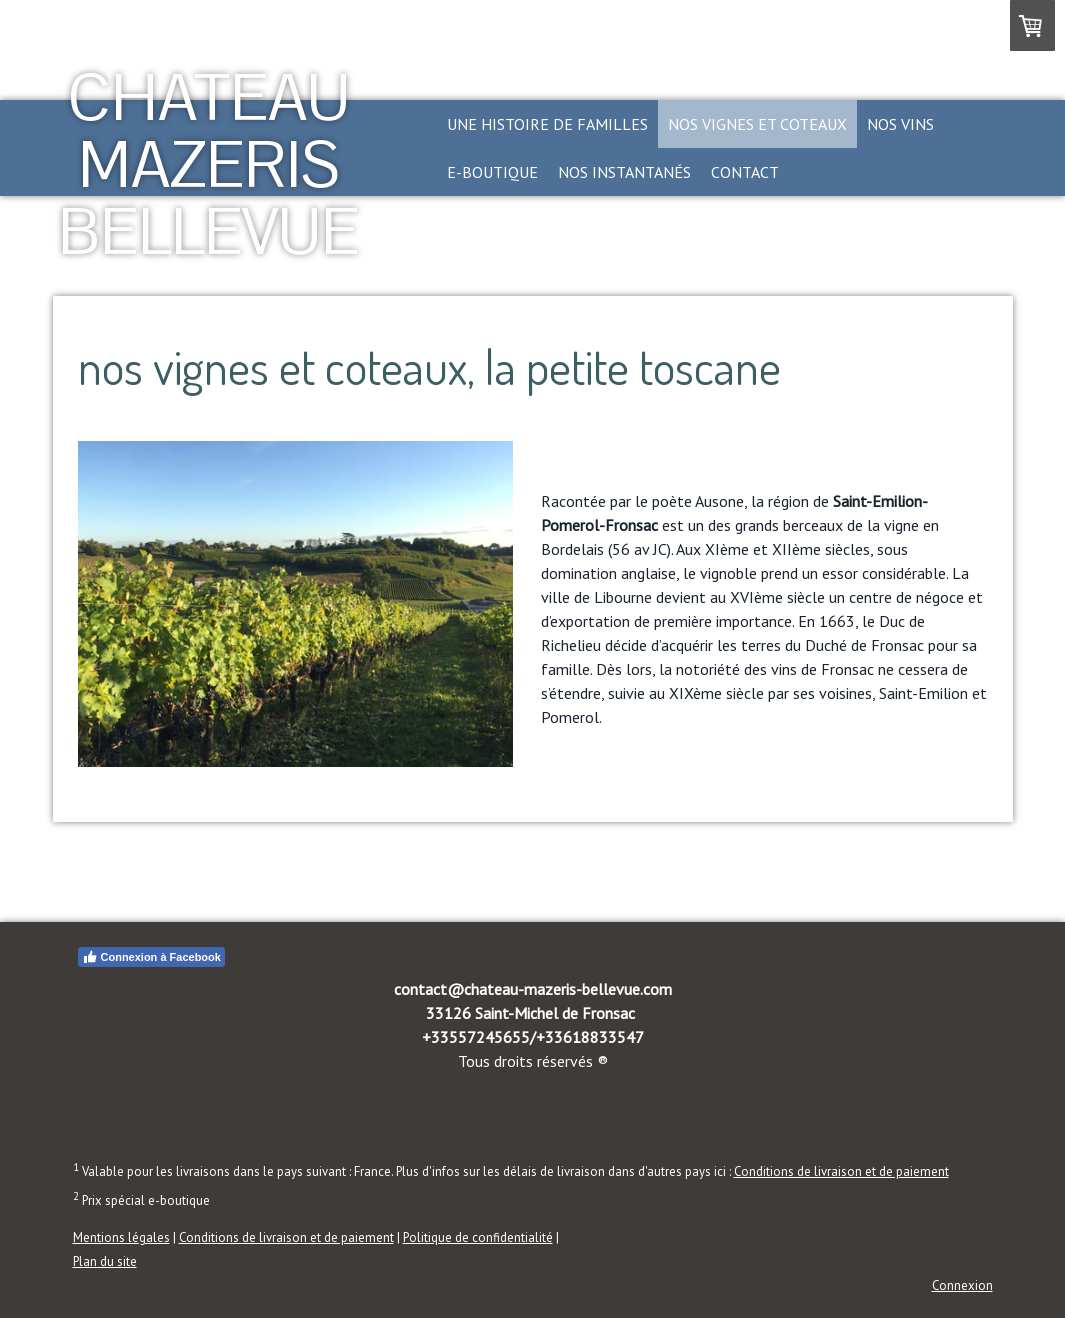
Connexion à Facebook (151, 957)
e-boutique (492, 172)
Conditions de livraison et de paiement (841, 1171)
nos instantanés (624, 172)
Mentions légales (121, 1237)
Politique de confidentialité (478, 1237)
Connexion (962, 1285)
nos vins (900, 124)
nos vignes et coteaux (757, 124)
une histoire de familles (547, 124)
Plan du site (105, 1261)
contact (745, 172)
